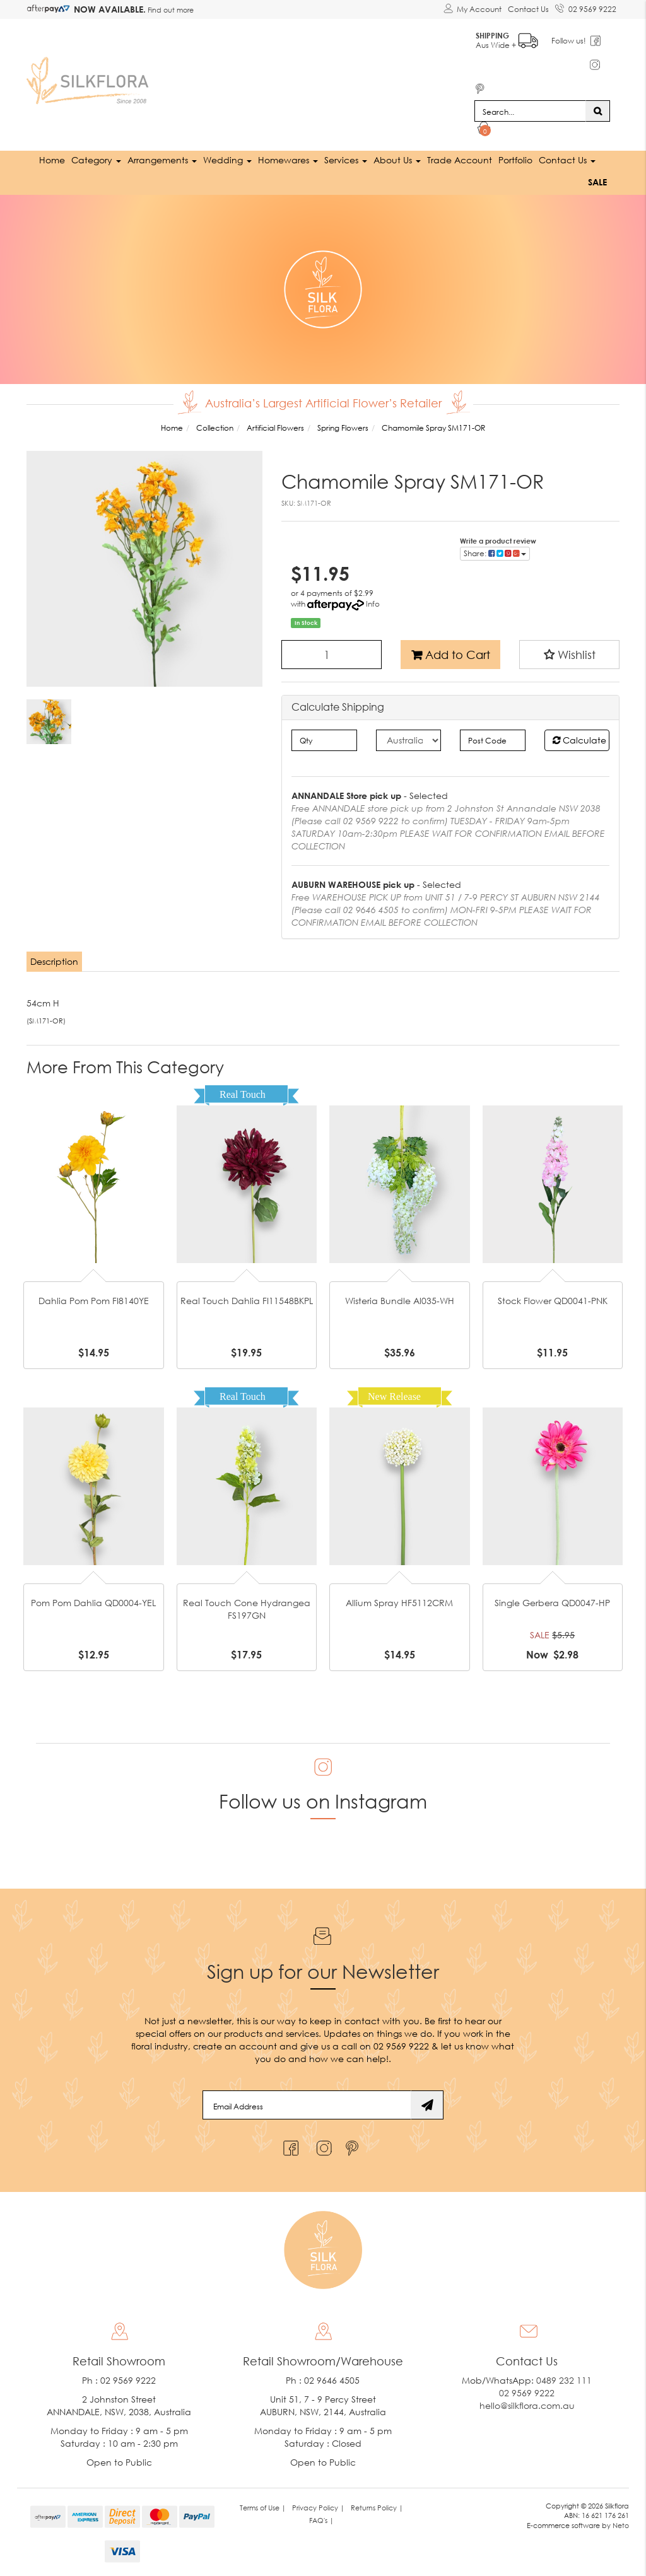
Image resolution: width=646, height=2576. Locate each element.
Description (54, 961)
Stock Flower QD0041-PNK (553, 1300)
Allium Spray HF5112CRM (399, 1602)
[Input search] (530, 111)
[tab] (54, 962)
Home (52, 159)
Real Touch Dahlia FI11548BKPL (246, 1300)
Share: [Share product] (495, 553)
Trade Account (459, 159)
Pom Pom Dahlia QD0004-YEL (93, 1602)
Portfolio (515, 159)
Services (345, 159)
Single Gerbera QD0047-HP (552, 1602)
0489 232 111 (564, 2379)
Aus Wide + (507, 38)
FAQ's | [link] (321, 2519)
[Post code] (492, 740)
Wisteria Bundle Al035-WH (399, 1300)
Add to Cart (450, 654)
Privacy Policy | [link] (318, 2507)
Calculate (579, 740)
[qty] (323, 740)
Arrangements (162, 159)
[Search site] (597, 111)
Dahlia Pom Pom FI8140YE (93, 1300)
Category (96, 159)
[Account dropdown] (472, 9)
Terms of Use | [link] (263, 2507)
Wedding (227, 159)
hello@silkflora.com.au (527, 2404)
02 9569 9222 (585, 7)
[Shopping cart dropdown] (484, 130)
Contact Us (528, 9)
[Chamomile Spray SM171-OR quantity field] (331, 654)
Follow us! (569, 40)
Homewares (288, 159)
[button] (569, 654)
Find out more (170, 10)
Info (373, 604)
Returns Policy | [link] (377, 2507)
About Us (397, 159)
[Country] (408, 740)
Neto (621, 2525)
